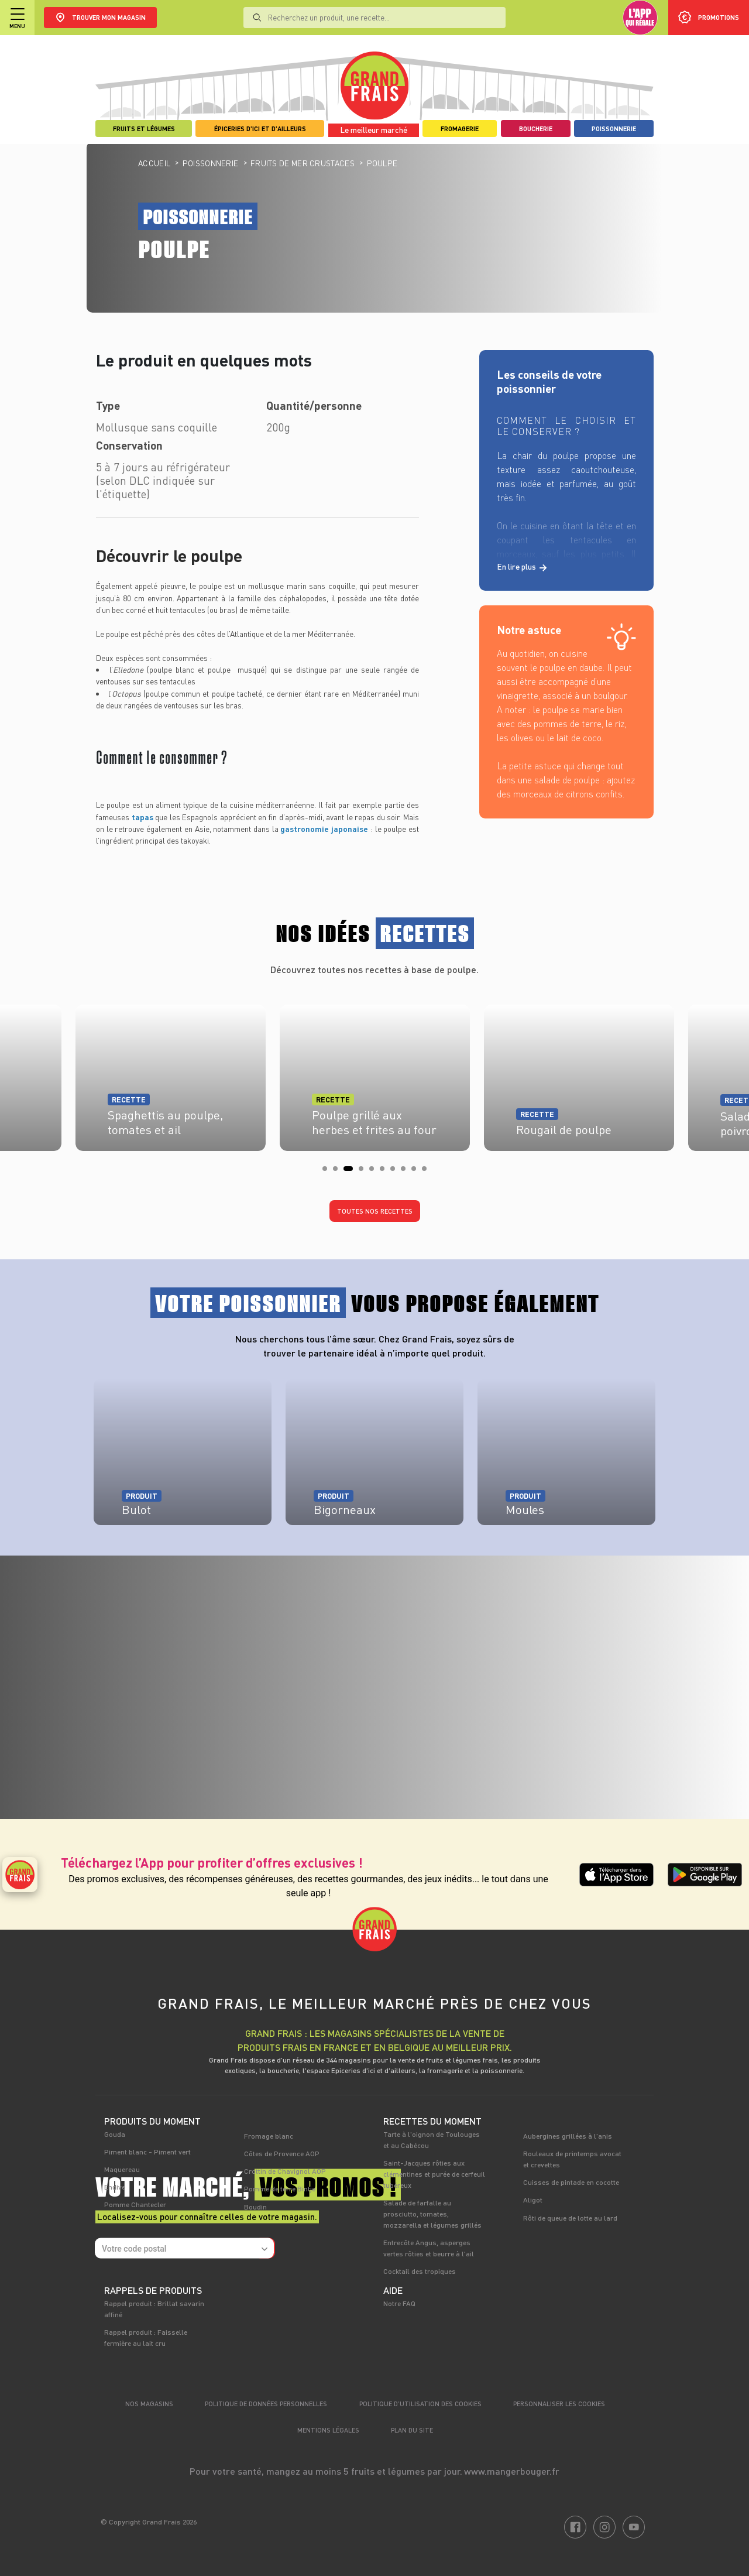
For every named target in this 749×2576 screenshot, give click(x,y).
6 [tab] (385, 1172)
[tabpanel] (375, 1074)
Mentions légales (328, 2430)
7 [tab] (396, 1172)
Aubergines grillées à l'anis (567, 2135)
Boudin (255, 2206)
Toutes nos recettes (375, 1211)
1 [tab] (328, 1172)
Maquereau (122, 2169)
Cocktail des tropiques (419, 2271)
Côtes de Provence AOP (281, 2153)
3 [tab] (349, 1172)
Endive (114, 2186)
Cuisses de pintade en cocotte (571, 2182)
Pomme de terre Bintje (279, 2188)
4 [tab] (364, 1172)
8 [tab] (407, 1172)
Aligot (532, 2199)
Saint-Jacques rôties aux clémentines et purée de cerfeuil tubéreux (434, 2174)
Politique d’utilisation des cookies (420, 2403)
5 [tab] (375, 1172)
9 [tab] (417, 1172)
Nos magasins (149, 2403)
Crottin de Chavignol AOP (285, 2171)
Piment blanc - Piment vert (147, 2151)
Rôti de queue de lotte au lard (570, 2217)
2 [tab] (339, 1172)
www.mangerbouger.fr (511, 2471)
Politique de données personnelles (266, 2403)
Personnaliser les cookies (559, 2403)
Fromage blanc (268, 2135)
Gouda (114, 2134)
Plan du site (412, 2430)
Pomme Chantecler (135, 2204)
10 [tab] (428, 1172)
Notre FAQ (399, 2303)
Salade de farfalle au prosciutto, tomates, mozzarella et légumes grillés (432, 2213)
